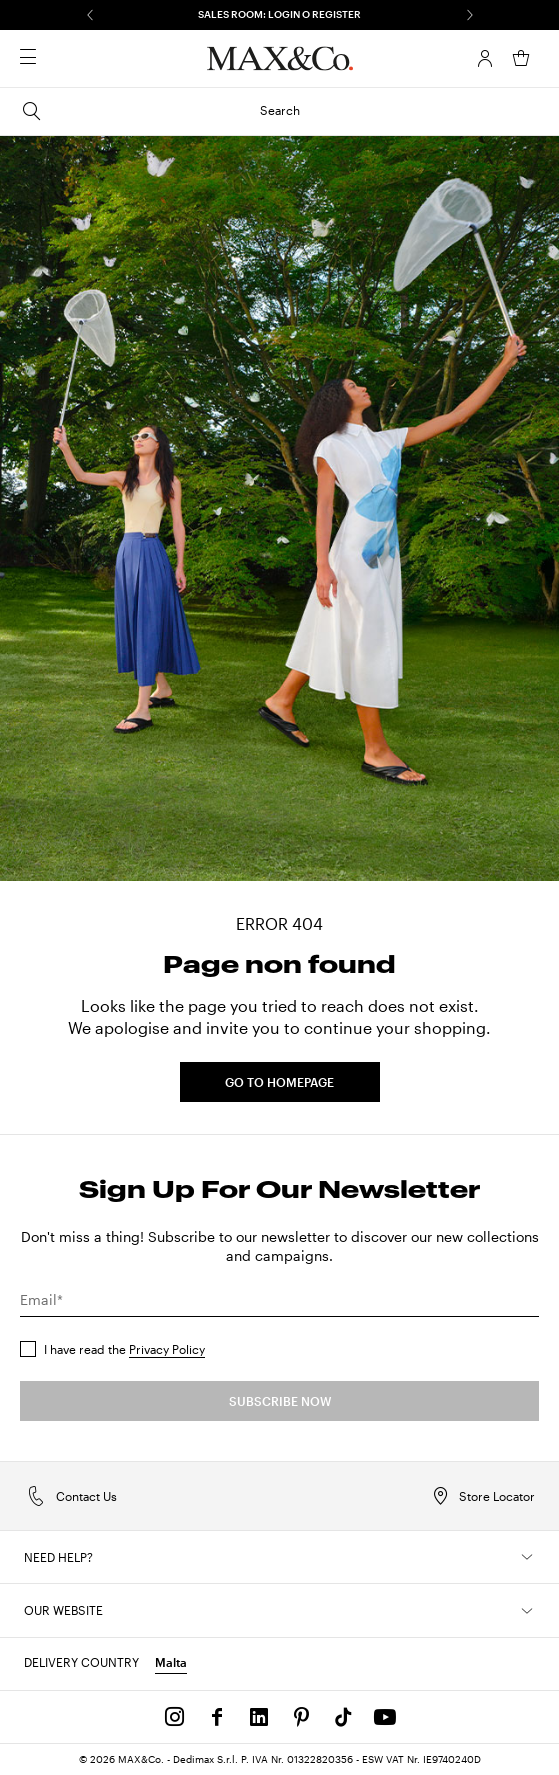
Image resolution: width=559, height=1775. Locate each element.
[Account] (485, 58)
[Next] (470, 15)
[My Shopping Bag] (521, 58)
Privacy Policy (167, 1349)
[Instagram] (175, 1717)
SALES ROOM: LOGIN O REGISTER (279, 14)
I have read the (124, 1349)
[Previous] (90, 15)
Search (160, 111)
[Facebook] (217, 1717)
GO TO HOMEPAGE (279, 1082)
